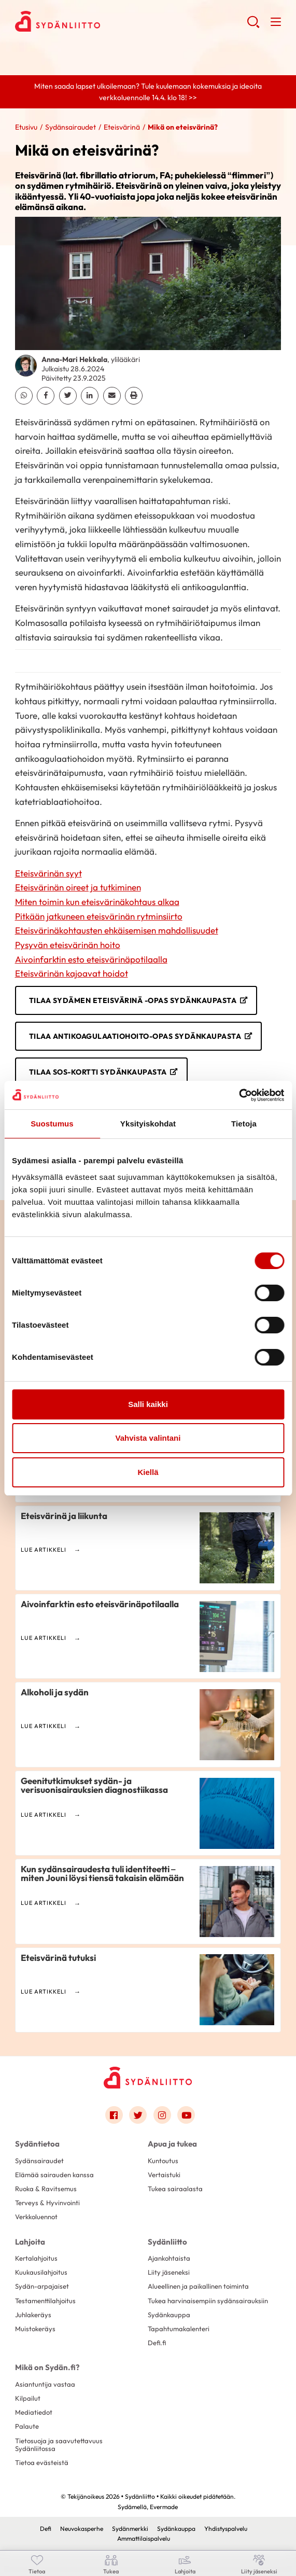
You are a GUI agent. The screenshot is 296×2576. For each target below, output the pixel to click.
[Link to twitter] (138, 2115)
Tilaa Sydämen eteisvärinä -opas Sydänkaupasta (133, 1000)
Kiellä (147, 1472)
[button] (253, 26)
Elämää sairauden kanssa (54, 2174)
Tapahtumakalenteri (178, 2328)
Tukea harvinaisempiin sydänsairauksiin (208, 2300)
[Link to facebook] (114, 2115)
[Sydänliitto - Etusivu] (148, 2077)
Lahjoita (30, 2242)
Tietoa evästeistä (41, 2462)
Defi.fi (157, 2342)
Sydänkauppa (169, 2314)
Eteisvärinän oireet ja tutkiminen (78, 887)
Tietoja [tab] (244, 1123)
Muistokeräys (35, 2328)
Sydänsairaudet (70, 127)
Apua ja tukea (172, 2144)
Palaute (27, 2426)
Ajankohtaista (169, 2258)
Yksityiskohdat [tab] (148, 1123)
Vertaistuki (164, 2174)
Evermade (164, 2507)
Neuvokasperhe (81, 2528)
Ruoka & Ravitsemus (46, 2188)
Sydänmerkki (130, 2528)
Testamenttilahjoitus (45, 2300)
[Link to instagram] (162, 2115)
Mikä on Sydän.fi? (47, 2367)
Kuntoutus (163, 2160)
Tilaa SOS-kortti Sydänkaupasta (98, 1072)
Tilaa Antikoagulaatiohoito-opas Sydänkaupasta (135, 1036)
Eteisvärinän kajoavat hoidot (71, 973)
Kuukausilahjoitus (41, 2272)
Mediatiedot (33, 2412)
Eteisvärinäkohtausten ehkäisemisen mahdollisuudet (116, 930)
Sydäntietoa (37, 2144)
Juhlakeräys (33, 2314)
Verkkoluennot (36, 2216)
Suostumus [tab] (52, 1123)
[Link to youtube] (186, 2115)
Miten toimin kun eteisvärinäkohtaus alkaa (97, 901)
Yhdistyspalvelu (225, 2528)
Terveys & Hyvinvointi (47, 2202)
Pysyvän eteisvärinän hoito (67, 944)
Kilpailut (27, 2398)
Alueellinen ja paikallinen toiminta (198, 2286)
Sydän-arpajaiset (42, 2286)
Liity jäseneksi (169, 2272)
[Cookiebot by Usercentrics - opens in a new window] (238, 1095)
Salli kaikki (148, 1404)
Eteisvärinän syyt (48, 873)
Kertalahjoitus (36, 2258)
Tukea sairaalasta (175, 2188)
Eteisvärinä (122, 127)
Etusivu (26, 127)
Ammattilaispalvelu (143, 2538)
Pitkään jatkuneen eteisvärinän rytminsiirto (98, 916)
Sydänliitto (167, 2242)
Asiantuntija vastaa (45, 2384)
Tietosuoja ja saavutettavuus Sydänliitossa (59, 2444)
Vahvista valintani (148, 1437)
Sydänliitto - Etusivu (98, 21)
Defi (45, 2528)
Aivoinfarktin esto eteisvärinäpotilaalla (91, 959)
